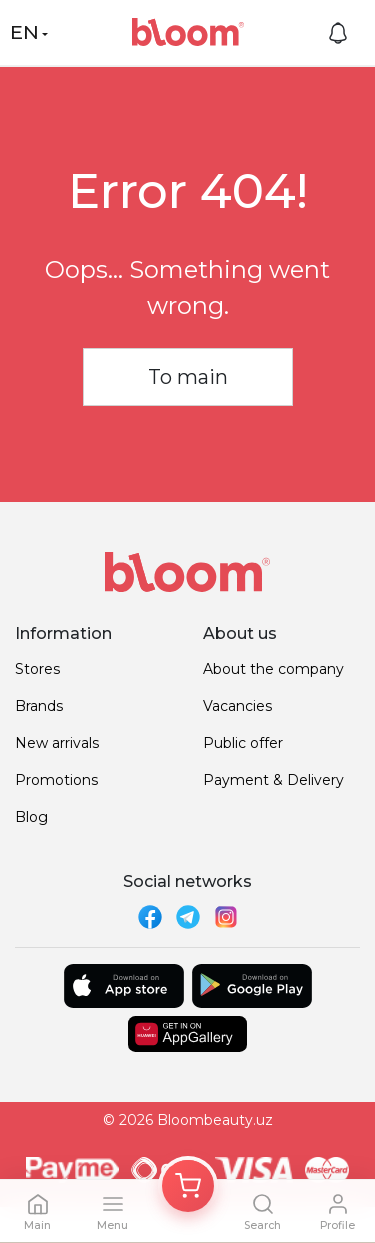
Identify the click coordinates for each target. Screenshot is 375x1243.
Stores (37, 669)
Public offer (243, 743)
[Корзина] (188, 1186)
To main (188, 377)
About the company (273, 669)
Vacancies (237, 706)
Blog (31, 817)
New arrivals (57, 743)
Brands (39, 706)
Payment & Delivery (273, 780)
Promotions (56, 780)
